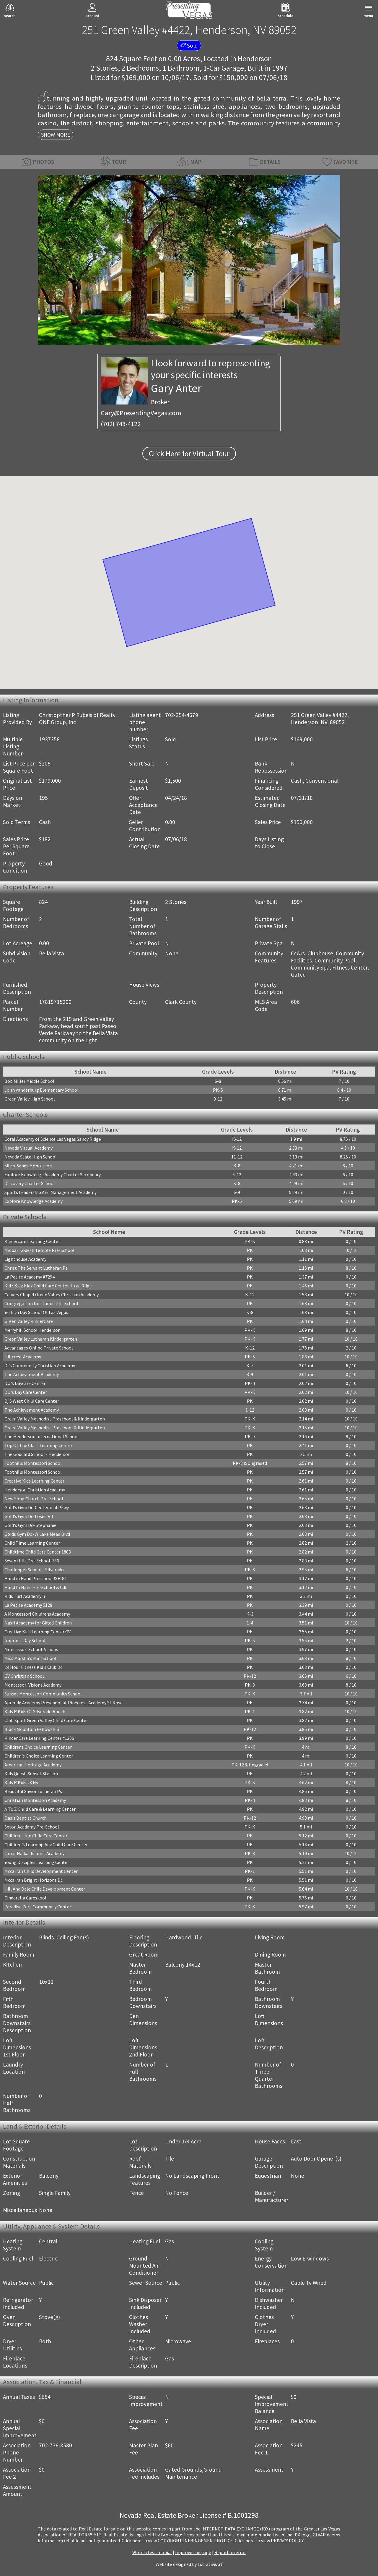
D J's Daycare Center (24, 1383)
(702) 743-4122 (121, 424)
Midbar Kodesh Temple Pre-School (39, 1250)
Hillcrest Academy (22, 1357)
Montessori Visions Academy (32, 1685)
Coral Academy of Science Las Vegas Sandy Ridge (52, 1139)
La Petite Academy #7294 (29, 1277)
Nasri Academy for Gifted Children (38, 1623)
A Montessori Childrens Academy (37, 1614)
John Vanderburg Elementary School (41, 1090)
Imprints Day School (24, 1640)
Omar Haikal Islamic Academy (34, 1853)
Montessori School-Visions (31, 1649)
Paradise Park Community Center (37, 1907)
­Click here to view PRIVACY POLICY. (269, 2540)
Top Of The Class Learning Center (38, 1445)
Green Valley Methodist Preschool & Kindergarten (54, 1419)
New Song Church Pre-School (33, 1498)
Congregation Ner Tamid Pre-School (41, 1303)
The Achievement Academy (31, 1374)
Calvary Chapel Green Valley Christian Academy (51, 1294)
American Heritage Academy (32, 1765)
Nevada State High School (30, 1157)
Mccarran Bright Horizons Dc (33, 1880)
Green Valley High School (29, 1099)
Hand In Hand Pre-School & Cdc (35, 1587)
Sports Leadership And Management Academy (50, 1192)
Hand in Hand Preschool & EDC (35, 1578)
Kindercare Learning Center (32, 1241)
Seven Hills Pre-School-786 (31, 1561)
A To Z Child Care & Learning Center (40, 1809)
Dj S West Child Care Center (31, 1401)
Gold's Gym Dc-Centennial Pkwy (36, 1507)
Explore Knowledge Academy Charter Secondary (52, 1174)
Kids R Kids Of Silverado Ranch (34, 1711)
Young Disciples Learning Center (36, 1862)
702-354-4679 (181, 715)
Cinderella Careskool (25, 1898)
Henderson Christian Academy (34, 1490)
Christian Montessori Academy (35, 1800)
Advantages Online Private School (38, 1348)
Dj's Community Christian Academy (39, 1365)
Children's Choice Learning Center (38, 1756)
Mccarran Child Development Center (41, 1871)
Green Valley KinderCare (28, 1321)
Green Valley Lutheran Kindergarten (40, 1339)
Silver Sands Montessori (28, 1166)
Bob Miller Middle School (29, 1081)
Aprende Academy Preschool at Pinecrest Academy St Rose (63, 1703)
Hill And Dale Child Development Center (44, 1889)
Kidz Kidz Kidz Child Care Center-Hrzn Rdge (48, 1286)
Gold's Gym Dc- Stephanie (30, 1525)
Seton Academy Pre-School (31, 1827)
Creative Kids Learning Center (34, 1481)
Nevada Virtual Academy (28, 1148)
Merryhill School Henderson (32, 1330)
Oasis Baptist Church (25, 1818)
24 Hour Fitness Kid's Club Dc (33, 1667)
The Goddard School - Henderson (37, 1454)
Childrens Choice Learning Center (38, 1747)
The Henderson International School (41, 1436)
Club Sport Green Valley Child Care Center (46, 1720)
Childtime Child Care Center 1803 (37, 1552)
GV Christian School (24, 1676)
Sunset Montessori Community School (43, 1694)
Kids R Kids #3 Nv (21, 1782)
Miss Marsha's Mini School (30, 1658)
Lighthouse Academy (25, 1259)
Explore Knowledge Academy (33, 1201)
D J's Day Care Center (25, 1392)
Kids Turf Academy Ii (24, 1596)
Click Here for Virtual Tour (189, 453)
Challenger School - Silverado (34, 1569)
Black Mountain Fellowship (31, 1729)
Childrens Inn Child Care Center (35, 1836)
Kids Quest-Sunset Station (31, 1773)
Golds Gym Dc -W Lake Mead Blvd (37, 1534)
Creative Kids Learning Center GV (37, 1632)
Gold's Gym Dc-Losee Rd (28, 1516)
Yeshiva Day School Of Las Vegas (36, 1312)
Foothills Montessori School (33, 1463)
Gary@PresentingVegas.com (141, 413)
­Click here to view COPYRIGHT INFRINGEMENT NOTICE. (178, 2540)
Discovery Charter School (29, 1183)
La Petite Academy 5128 (28, 1605)
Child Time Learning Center (32, 1543)
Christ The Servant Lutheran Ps (36, 1268)
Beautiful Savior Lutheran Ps (33, 1791)
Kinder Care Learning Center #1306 (39, 1738)
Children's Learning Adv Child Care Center (46, 1844)
